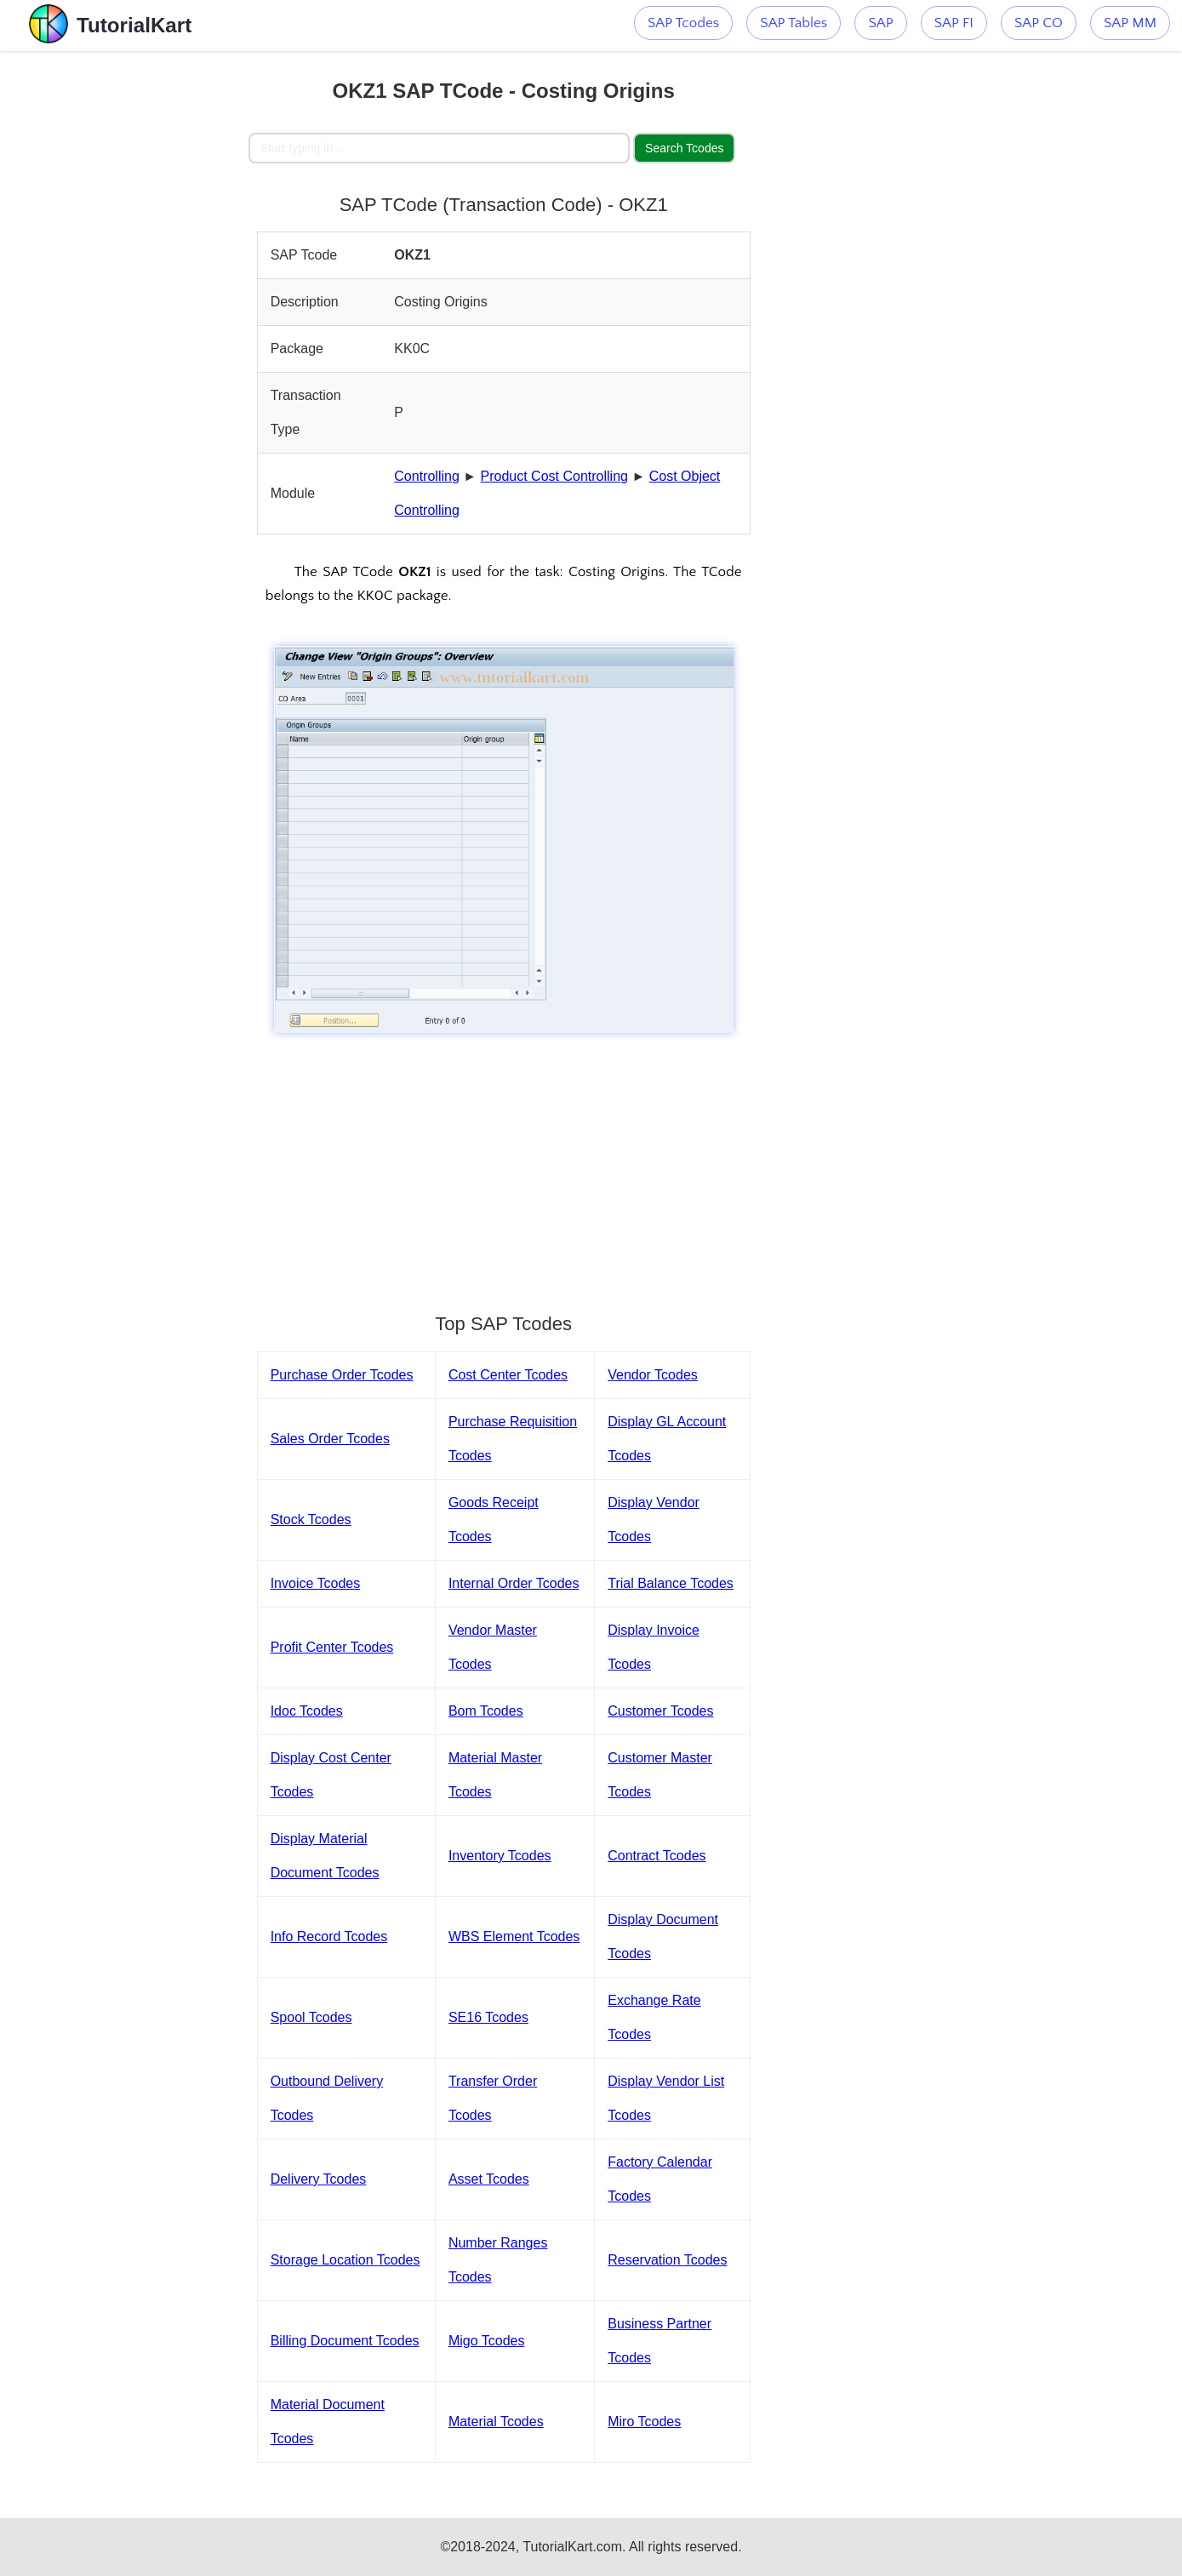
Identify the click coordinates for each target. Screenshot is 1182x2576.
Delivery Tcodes (319, 2179)
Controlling (426, 476)
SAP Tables (793, 23)
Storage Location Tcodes (345, 2260)
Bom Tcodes (485, 1711)
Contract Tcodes (656, 1855)
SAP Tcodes (683, 23)
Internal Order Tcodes (514, 1583)
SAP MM (1130, 23)
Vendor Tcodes (653, 1375)
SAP (880, 23)
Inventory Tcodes (499, 1855)
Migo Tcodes (486, 2340)
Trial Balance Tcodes (671, 1583)
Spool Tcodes (311, 2017)
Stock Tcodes (311, 1519)
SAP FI (954, 23)
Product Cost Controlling (554, 476)
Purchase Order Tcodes (342, 1375)
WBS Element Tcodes (514, 1936)
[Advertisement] (124, 306)
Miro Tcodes (644, 2421)
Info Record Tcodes (329, 1936)
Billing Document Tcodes (345, 2340)
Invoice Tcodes (316, 1583)
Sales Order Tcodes (330, 1438)
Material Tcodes (496, 2421)
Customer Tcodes (660, 1711)
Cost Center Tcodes (508, 1375)
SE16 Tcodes (488, 2017)
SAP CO (1038, 23)
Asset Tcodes (488, 2179)
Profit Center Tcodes (332, 1647)
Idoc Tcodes (307, 1711)
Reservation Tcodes (667, 2260)
